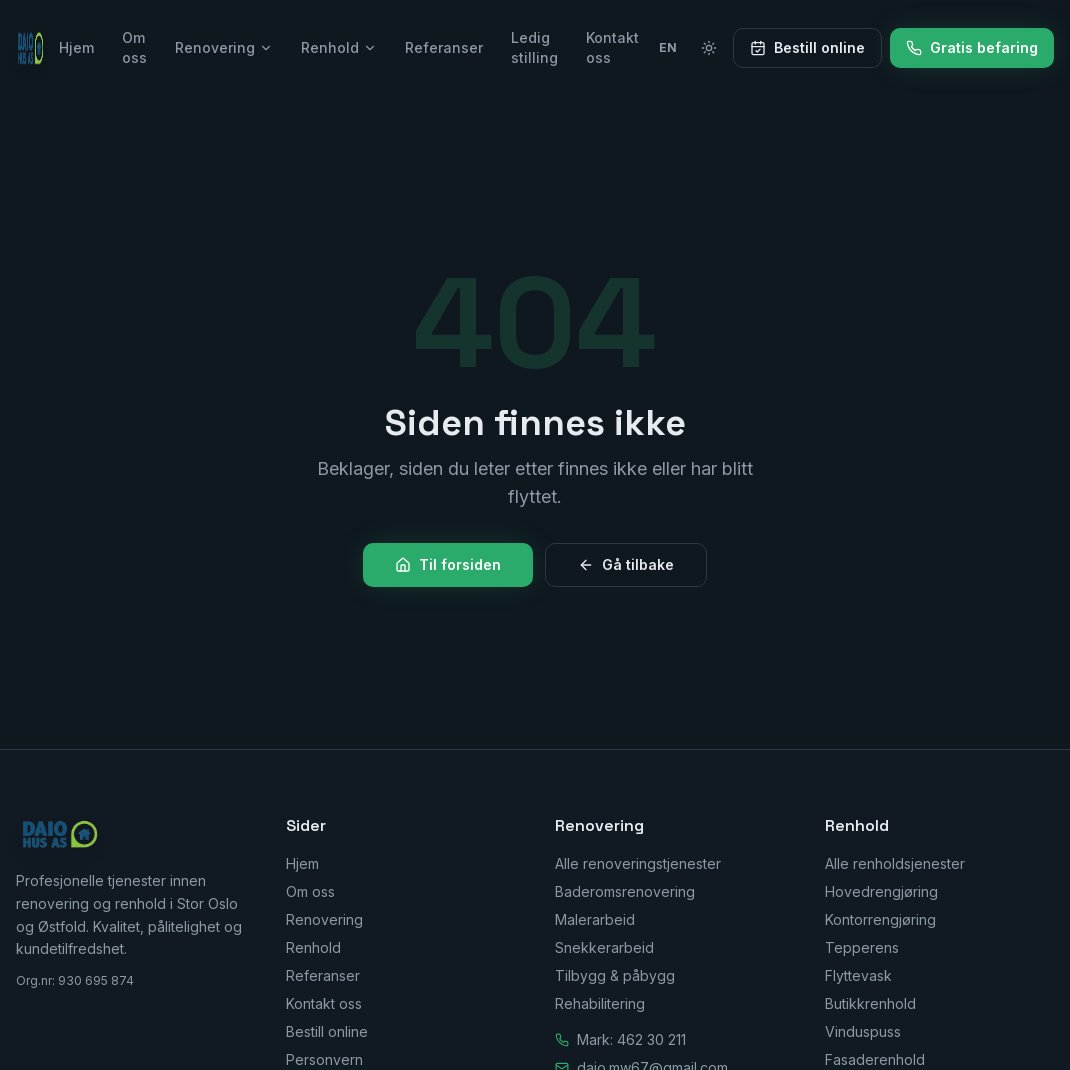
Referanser (444, 47)
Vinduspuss (863, 1031)
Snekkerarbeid (604, 947)
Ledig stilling (534, 47)
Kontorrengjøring (880, 919)
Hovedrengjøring (881, 891)
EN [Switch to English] (668, 47)
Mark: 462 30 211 (631, 1039)
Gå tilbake (626, 564)
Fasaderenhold (875, 1059)
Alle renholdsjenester (895, 863)
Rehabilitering (600, 1003)
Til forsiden (448, 564)
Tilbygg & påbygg (615, 975)
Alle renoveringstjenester (638, 863)
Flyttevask (858, 975)
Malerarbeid (595, 919)
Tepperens (862, 947)
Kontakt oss (612, 47)
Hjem (76, 47)
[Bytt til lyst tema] (709, 48)
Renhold (339, 47)
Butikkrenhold (870, 1003)
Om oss (134, 47)
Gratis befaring (972, 47)
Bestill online (807, 47)
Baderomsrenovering (625, 891)
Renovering (224, 47)
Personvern (324, 1059)
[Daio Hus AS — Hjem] (31, 48)
